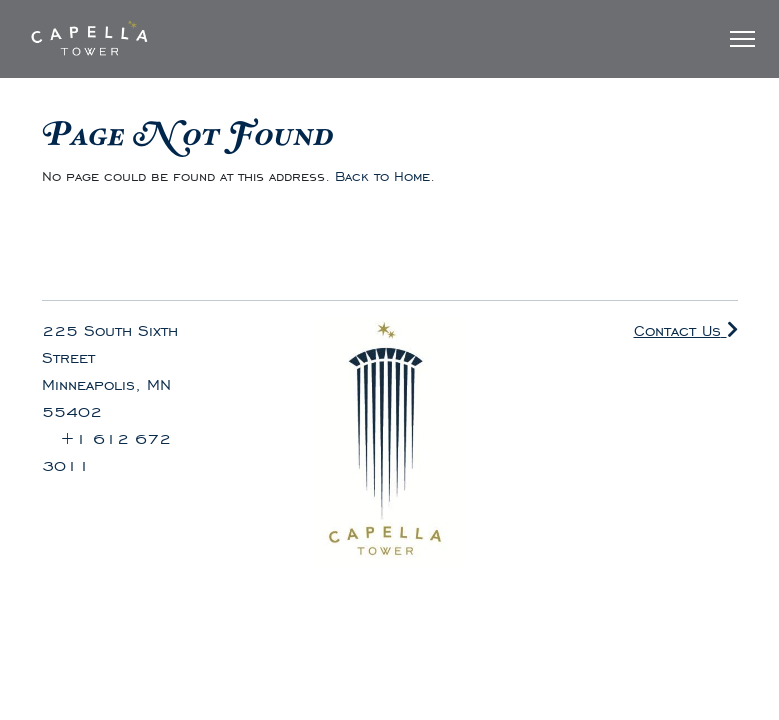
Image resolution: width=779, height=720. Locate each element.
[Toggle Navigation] (742, 39)
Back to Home (382, 176)
